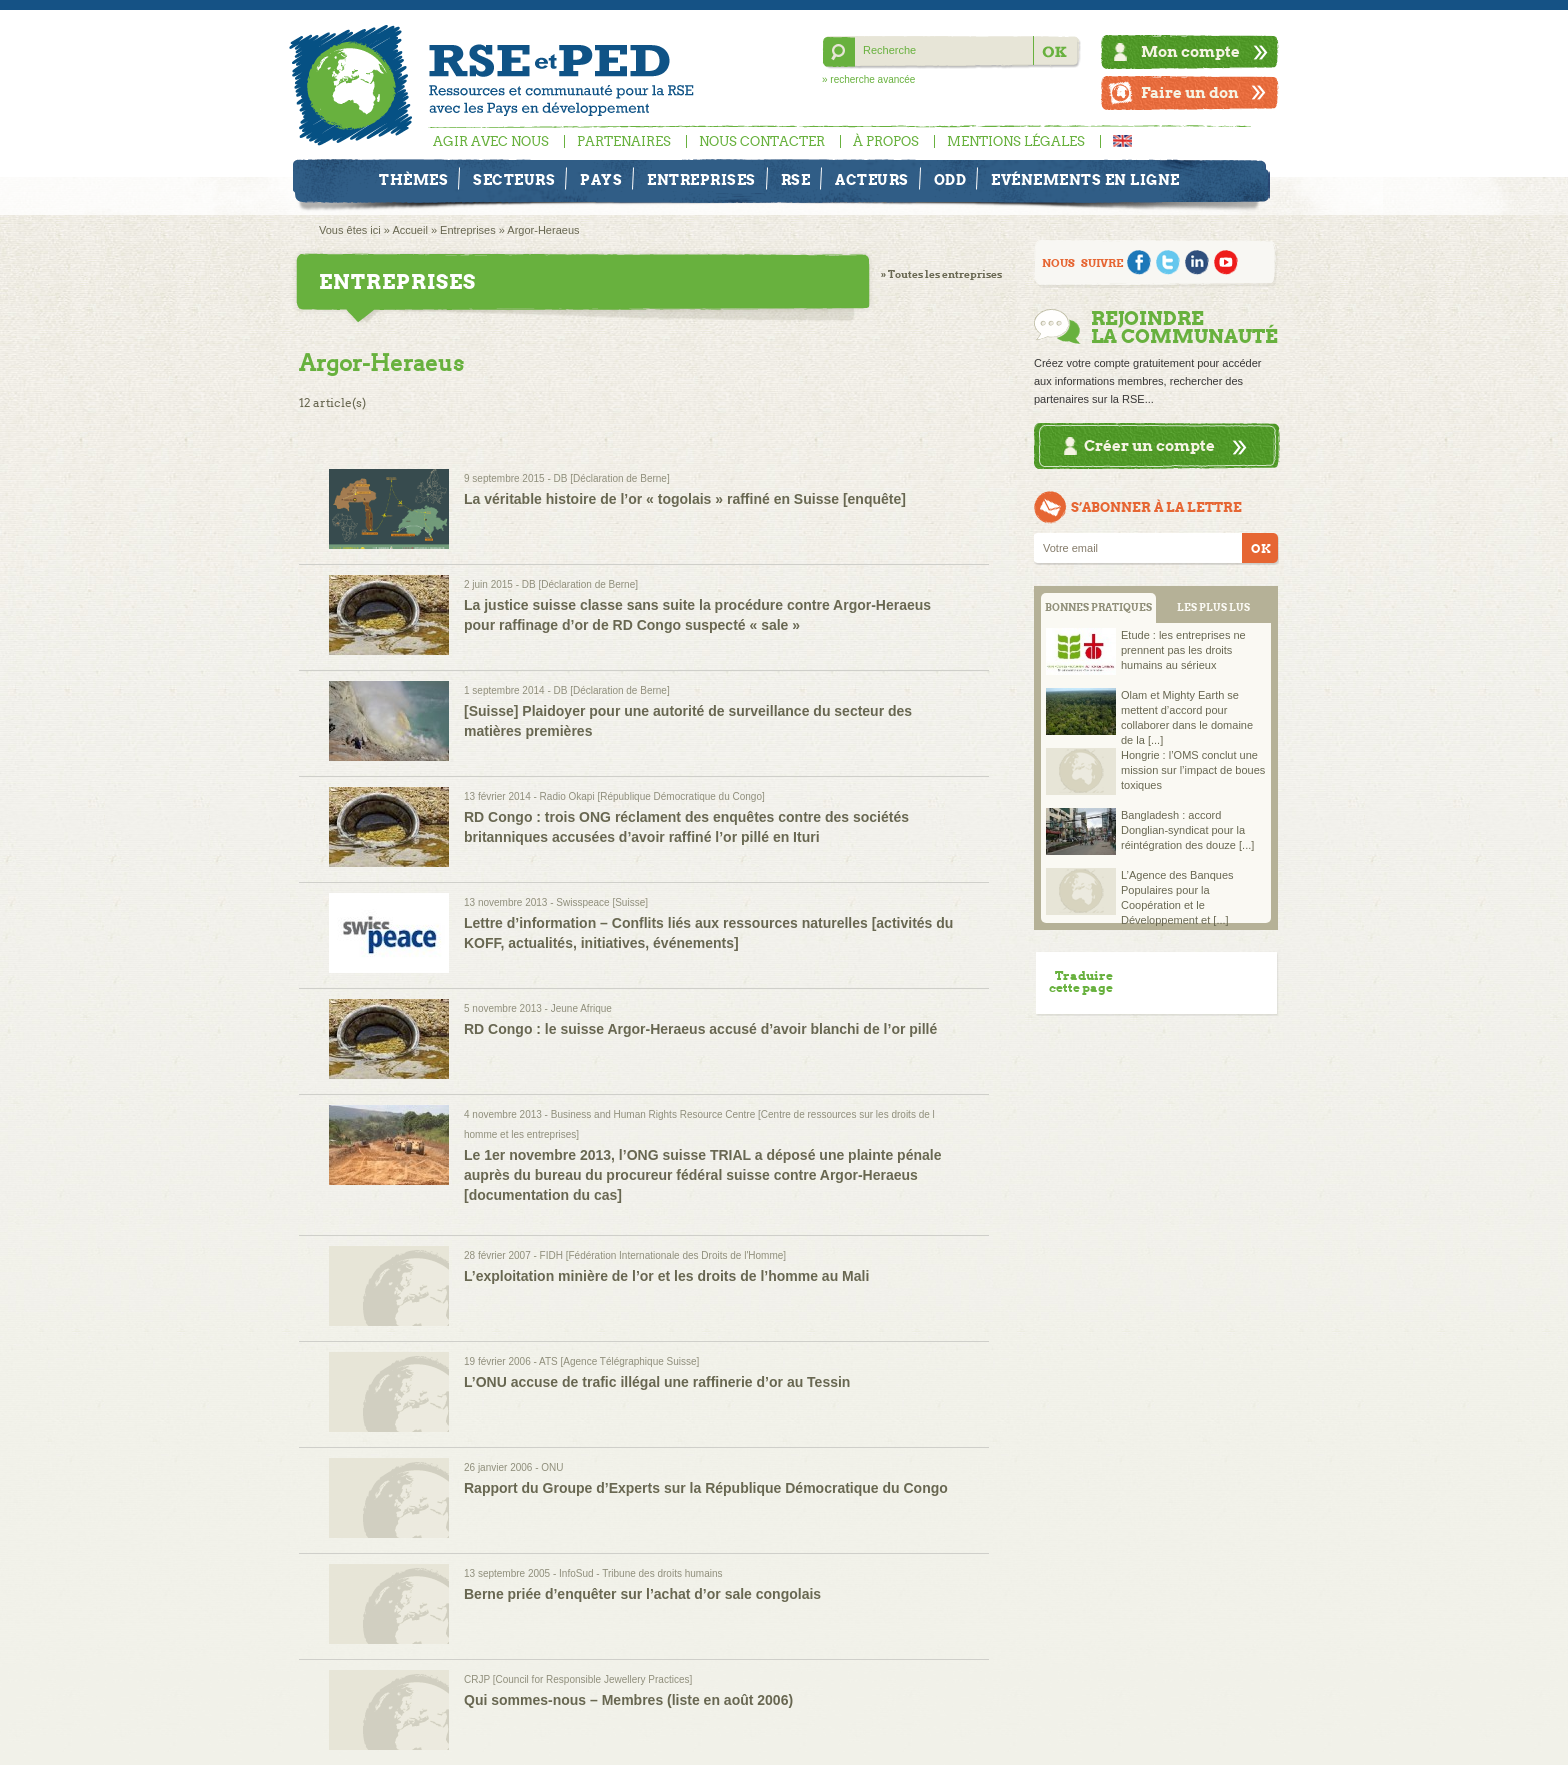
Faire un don (1190, 92)
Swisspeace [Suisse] (602, 902)
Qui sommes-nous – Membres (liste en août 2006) (628, 1700)
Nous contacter (762, 141)
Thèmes (413, 180)
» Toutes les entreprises (941, 274)
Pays (601, 180)
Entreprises (701, 180)
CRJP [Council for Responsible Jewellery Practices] (578, 1679)
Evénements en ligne (1085, 180)
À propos (886, 141)
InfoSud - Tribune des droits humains (640, 1573)
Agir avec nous (491, 141)
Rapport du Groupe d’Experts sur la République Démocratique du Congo (706, 1488)
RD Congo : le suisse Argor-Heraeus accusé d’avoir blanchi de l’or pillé (700, 1029)
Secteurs (514, 180)
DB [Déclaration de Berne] (612, 478)
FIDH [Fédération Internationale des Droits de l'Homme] (663, 1255)
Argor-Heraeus (543, 230)
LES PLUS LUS (1213, 607)
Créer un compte (1149, 445)
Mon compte (1190, 51)
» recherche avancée (868, 79)
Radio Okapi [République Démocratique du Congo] (652, 796)
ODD (950, 180)
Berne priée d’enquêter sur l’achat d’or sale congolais (642, 1594)
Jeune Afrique (581, 1008)
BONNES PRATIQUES (1098, 607)
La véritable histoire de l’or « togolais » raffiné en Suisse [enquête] (685, 499)
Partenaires (624, 141)
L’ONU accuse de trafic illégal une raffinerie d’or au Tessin (657, 1382)
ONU (552, 1467)
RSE (796, 180)
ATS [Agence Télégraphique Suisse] (619, 1361)
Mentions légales (1016, 141)
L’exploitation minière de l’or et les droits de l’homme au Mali (666, 1276)
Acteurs (872, 180)
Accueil (409, 230)
